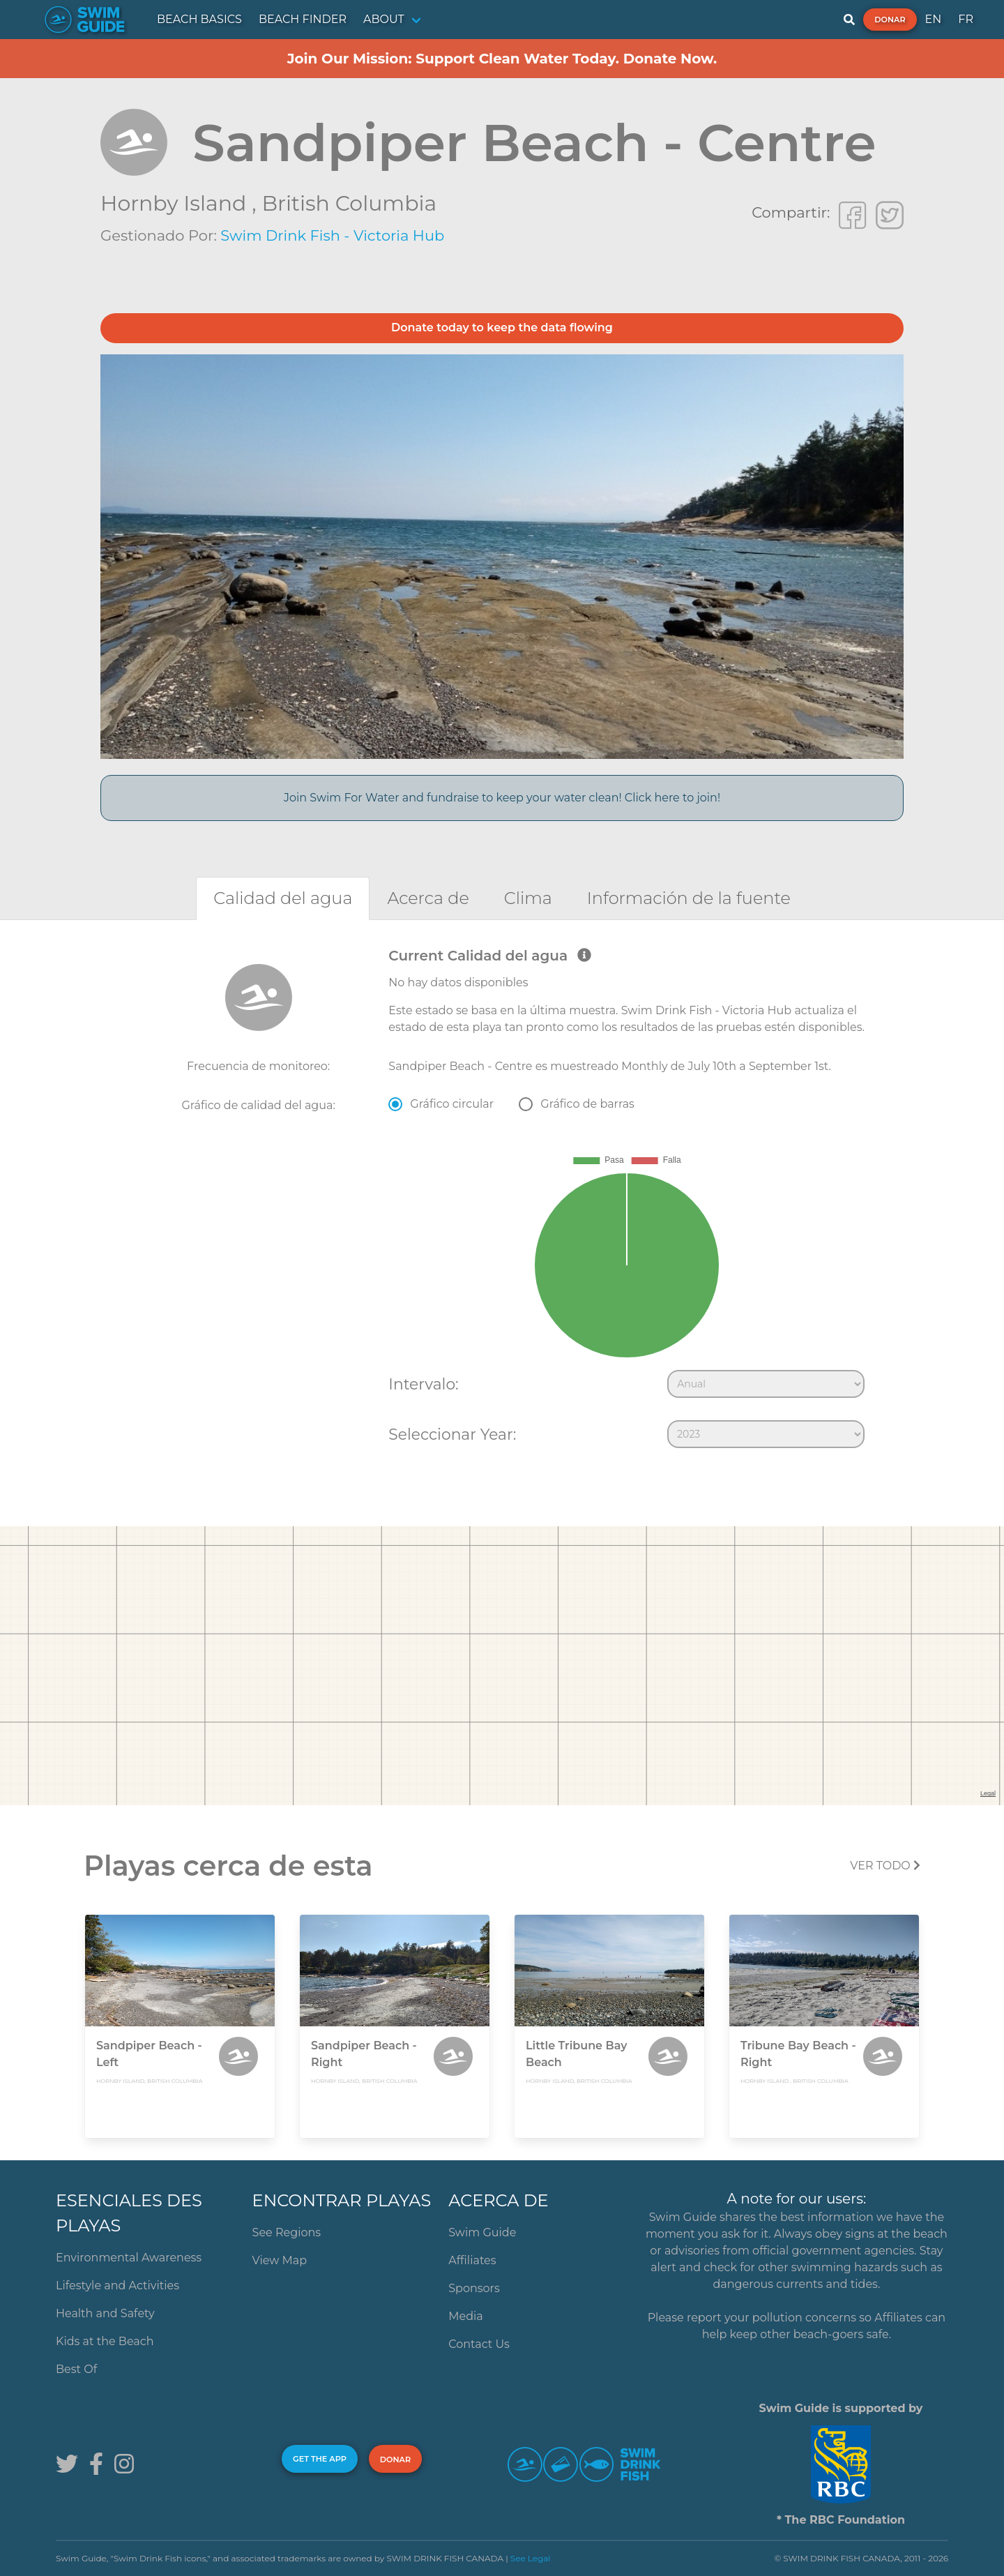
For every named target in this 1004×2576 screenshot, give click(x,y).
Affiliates (472, 2260)
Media (465, 2316)
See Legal (530, 2558)
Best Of (76, 2369)
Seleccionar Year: (452, 1434)
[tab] (283, 898)
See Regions (286, 2232)
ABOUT (383, 19)
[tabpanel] (502, 1201)
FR (965, 19)
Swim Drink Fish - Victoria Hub (332, 235)
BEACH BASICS (199, 19)
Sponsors (474, 2288)
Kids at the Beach (104, 2341)
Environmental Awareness (128, 2257)
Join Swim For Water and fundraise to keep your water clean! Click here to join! (502, 797)
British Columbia (348, 203)
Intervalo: (423, 1384)
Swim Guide (482, 2232)
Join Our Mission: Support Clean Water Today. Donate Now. (502, 58)
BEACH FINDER (303, 19)
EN (933, 19)
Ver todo (885, 1865)
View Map (279, 2260)
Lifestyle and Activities (117, 2285)
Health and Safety (105, 2313)
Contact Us (479, 2344)
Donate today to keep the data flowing (502, 327)
